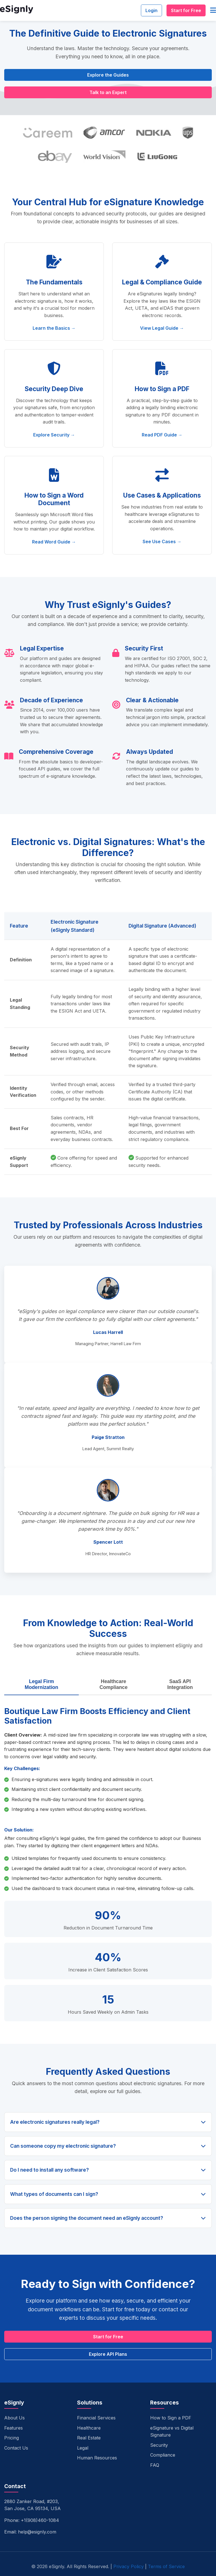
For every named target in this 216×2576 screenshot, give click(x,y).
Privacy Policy (128, 2566)
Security (159, 2445)
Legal (82, 2448)
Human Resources (97, 2458)
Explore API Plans (108, 2354)
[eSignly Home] (16, 10)
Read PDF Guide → (162, 435)
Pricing (11, 2438)
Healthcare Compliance (114, 1684)
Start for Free (186, 10)
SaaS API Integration (180, 1684)
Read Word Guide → (54, 542)
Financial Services (96, 2418)
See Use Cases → (162, 541)
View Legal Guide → (162, 328)
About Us (14, 2418)
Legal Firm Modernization (41, 1684)
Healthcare (89, 2428)
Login (151, 10)
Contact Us (16, 2448)
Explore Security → (54, 435)
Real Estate (89, 2438)
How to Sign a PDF (170, 2418)
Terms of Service (166, 2566)
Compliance (162, 2455)
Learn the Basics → (54, 328)
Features (13, 2428)
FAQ (154, 2465)
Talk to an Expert (108, 92)
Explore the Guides (108, 75)
